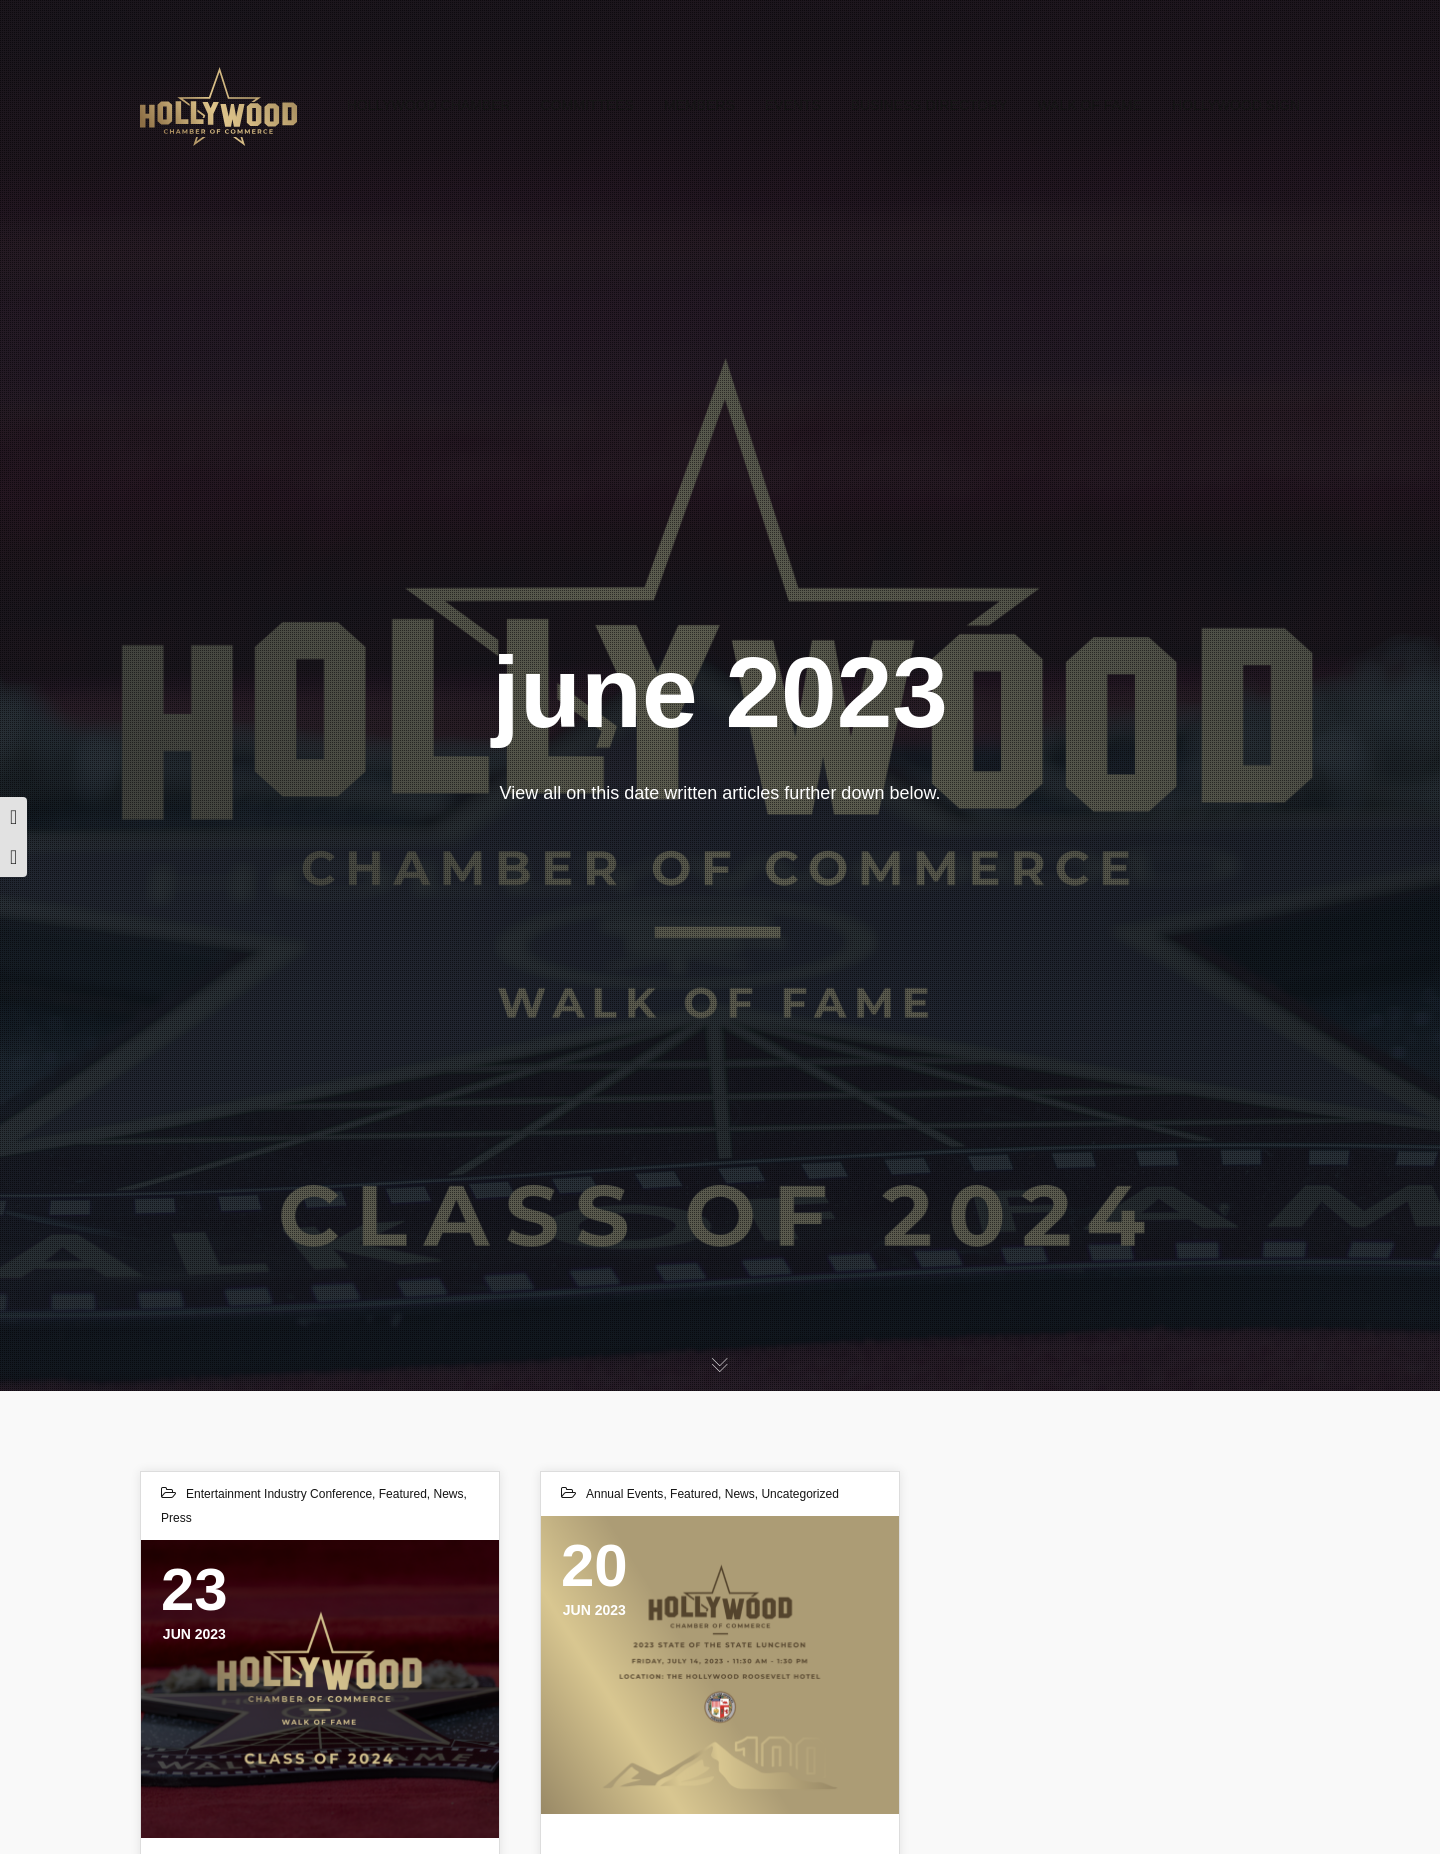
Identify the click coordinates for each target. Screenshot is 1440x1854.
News (448, 1494)
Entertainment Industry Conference (279, 1494)
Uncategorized (799, 1494)
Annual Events (624, 1494)
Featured (403, 1494)
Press (176, 1518)
